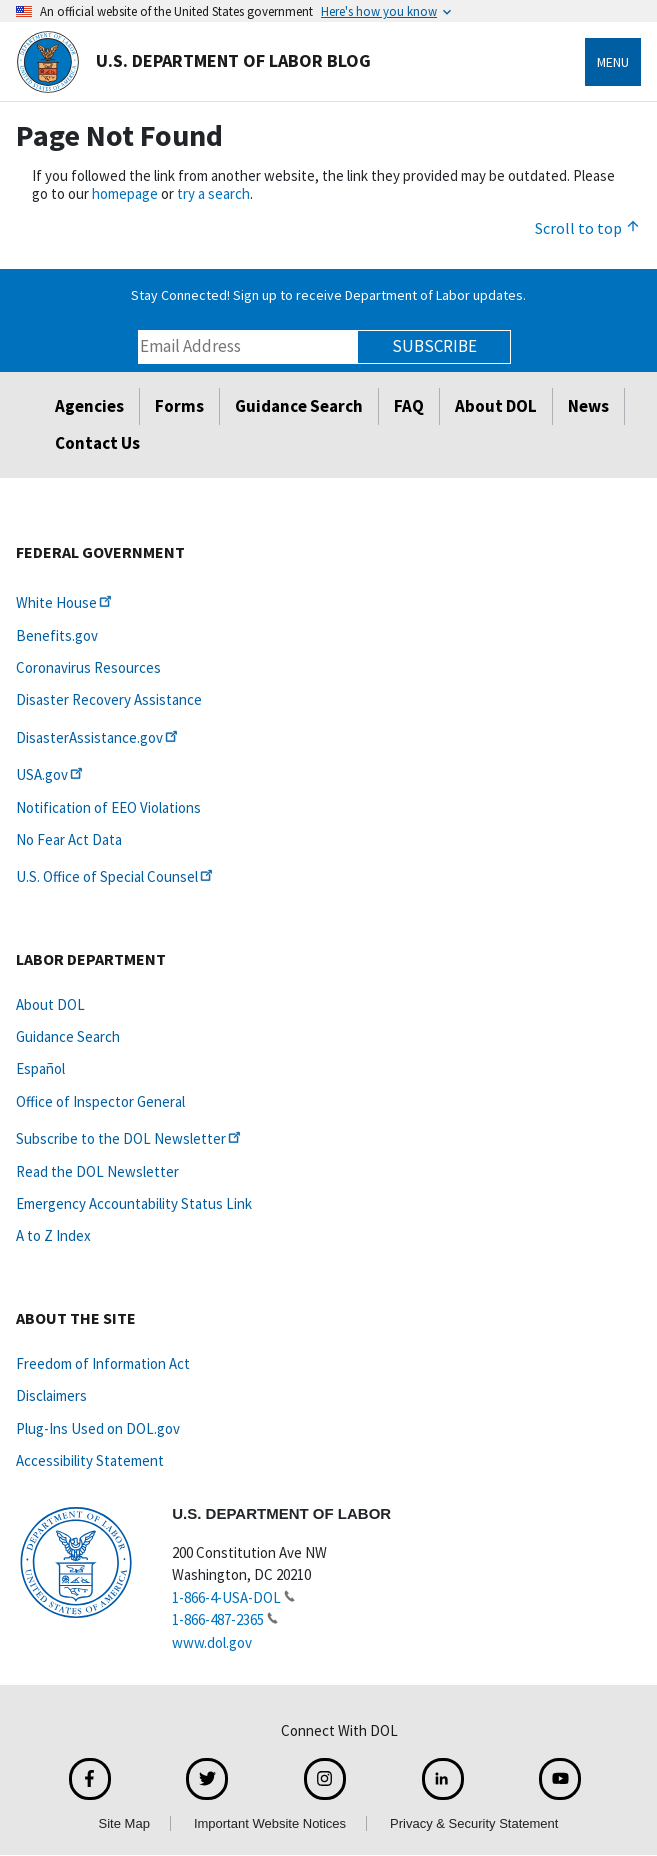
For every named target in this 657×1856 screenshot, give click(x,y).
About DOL (496, 406)
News (588, 406)
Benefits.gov (57, 635)
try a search (213, 193)
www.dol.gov (212, 1642)
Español (40, 1068)
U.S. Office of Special (116, 876)
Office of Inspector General (100, 1101)
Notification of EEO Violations (108, 807)
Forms (179, 406)
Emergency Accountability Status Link (134, 1203)
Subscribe (434, 346)
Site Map (124, 1823)
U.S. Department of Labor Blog (193, 62)
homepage (125, 193)
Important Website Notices (270, 1823)
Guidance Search (299, 406)
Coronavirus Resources (88, 667)
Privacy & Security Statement (474, 1823)
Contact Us (97, 443)
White (65, 602)
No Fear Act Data (69, 839)
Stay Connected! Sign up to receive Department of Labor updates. (328, 295)
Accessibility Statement (90, 1460)
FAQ (409, 406)
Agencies (89, 406)
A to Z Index (53, 1235)
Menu (613, 62)
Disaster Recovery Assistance (109, 699)
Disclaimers (51, 1395)
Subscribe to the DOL (130, 1138)
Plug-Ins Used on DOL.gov (98, 1428)
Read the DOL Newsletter (97, 1171)
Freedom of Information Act (103, 1363)
